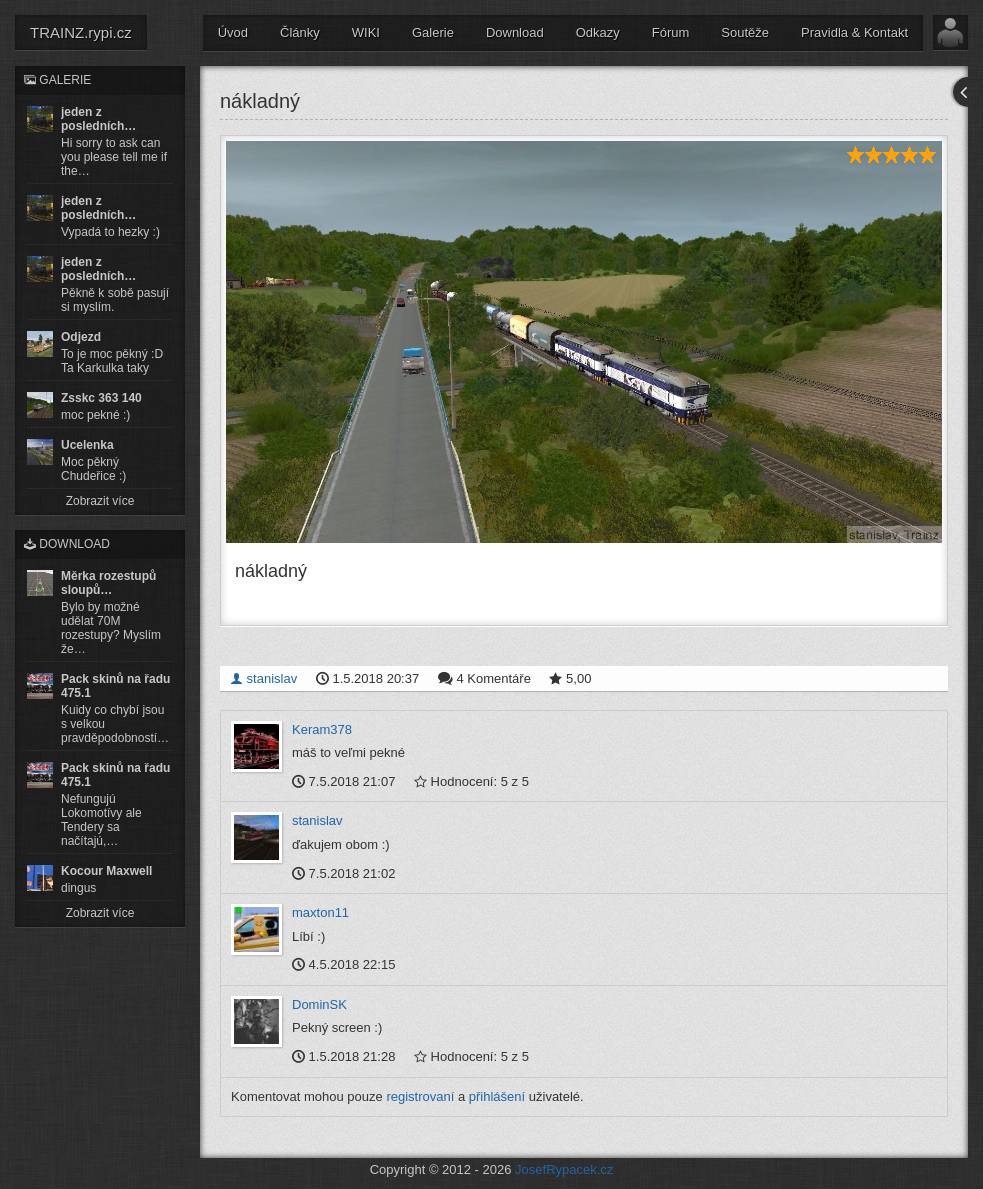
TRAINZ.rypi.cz (81, 32)
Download (515, 32)
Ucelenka (87, 445)
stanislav (263, 677)
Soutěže (745, 32)
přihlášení (497, 1095)
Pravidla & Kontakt (854, 32)
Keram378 (322, 728)
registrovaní (420, 1095)
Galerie (433, 32)
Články (300, 32)
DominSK (319, 1004)
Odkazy (598, 32)
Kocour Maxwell (106, 871)
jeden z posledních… (98, 119)
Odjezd (81, 337)
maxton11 (320, 912)
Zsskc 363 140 (101, 398)
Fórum (671, 32)
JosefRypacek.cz (564, 1168)
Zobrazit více (100, 501)
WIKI (366, 32)
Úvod (233, 32)
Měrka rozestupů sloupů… (108, 583)
